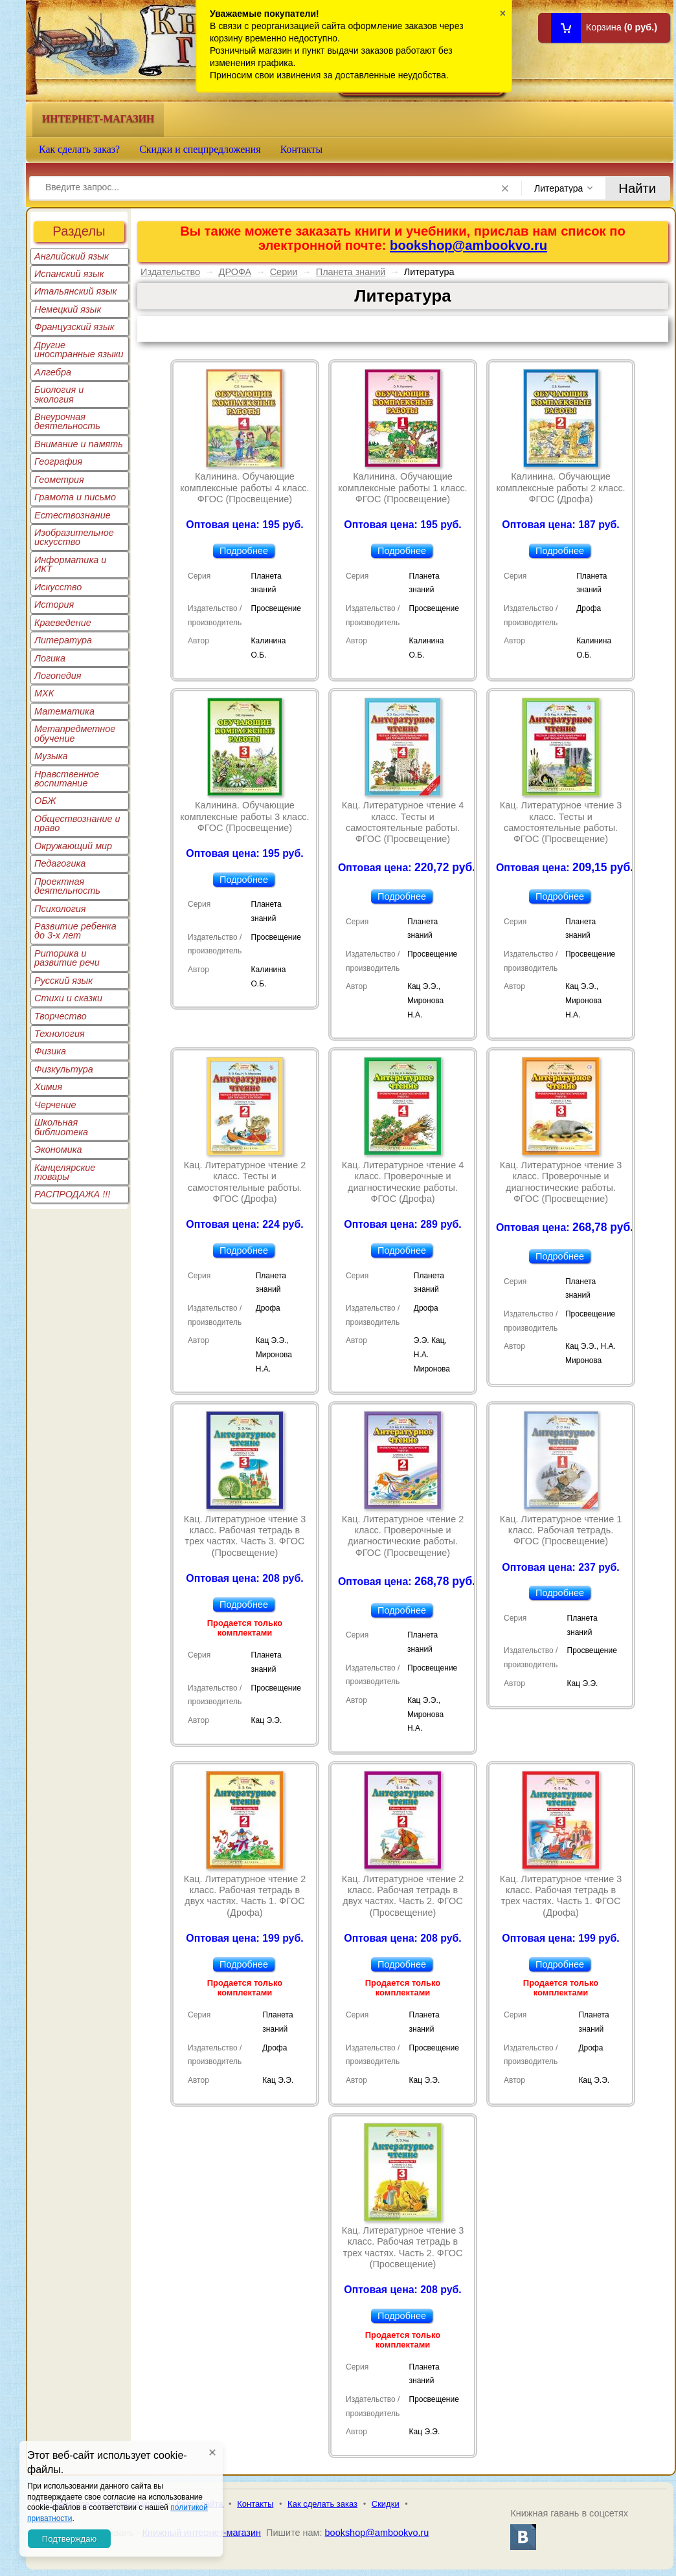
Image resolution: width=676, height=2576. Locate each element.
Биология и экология (59, 394)
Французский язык (74, 327)
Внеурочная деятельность (67, 421)
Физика (50, 1051)
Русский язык (63, 980)
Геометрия (59, 479)
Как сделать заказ (322, 2504)
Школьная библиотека (61, 1127)
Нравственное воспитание (66, 778)
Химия (48, 1087)
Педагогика (59, 863)
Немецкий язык (67, 309)
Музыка (51, 756)
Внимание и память (78, 444)
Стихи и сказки (68, 998)
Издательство (170, 272)
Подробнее (244, 551)
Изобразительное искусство (74, 537)
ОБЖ (45, 800)
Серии (284, 272)
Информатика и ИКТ (70, 564)
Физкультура (63, 1069)
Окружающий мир (73, 846)
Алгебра (52, 372)
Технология (59, 1033)
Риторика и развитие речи (67, 958)
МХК (44, 693)
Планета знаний (351, 272)
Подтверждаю (69, 2539)
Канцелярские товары (64, 1172)
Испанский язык (69, 274)
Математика (64, 711)
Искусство (58, 587)
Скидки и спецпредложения (200, 149)
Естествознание (72, 515)
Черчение (55, 1105)
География (58, 461)
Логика (49, 658)
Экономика (58, 1149)
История (54, 604)
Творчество (60, 1016)
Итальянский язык (75, 291)
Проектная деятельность (67, 886)
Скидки (386, 2504)
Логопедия (58, 676)
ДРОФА (235, 272)
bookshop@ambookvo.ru (468, 245)
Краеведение (62, 622)
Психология (60, 909)
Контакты (301, 149)
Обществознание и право (77, 823)
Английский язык (71, 256)
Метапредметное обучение (74, 733)
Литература (63, 640)
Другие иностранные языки (79, 349)
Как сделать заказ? (79, 149)
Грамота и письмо (75, 497)
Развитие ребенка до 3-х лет (75, 930)
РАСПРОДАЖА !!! (72, 1194)
